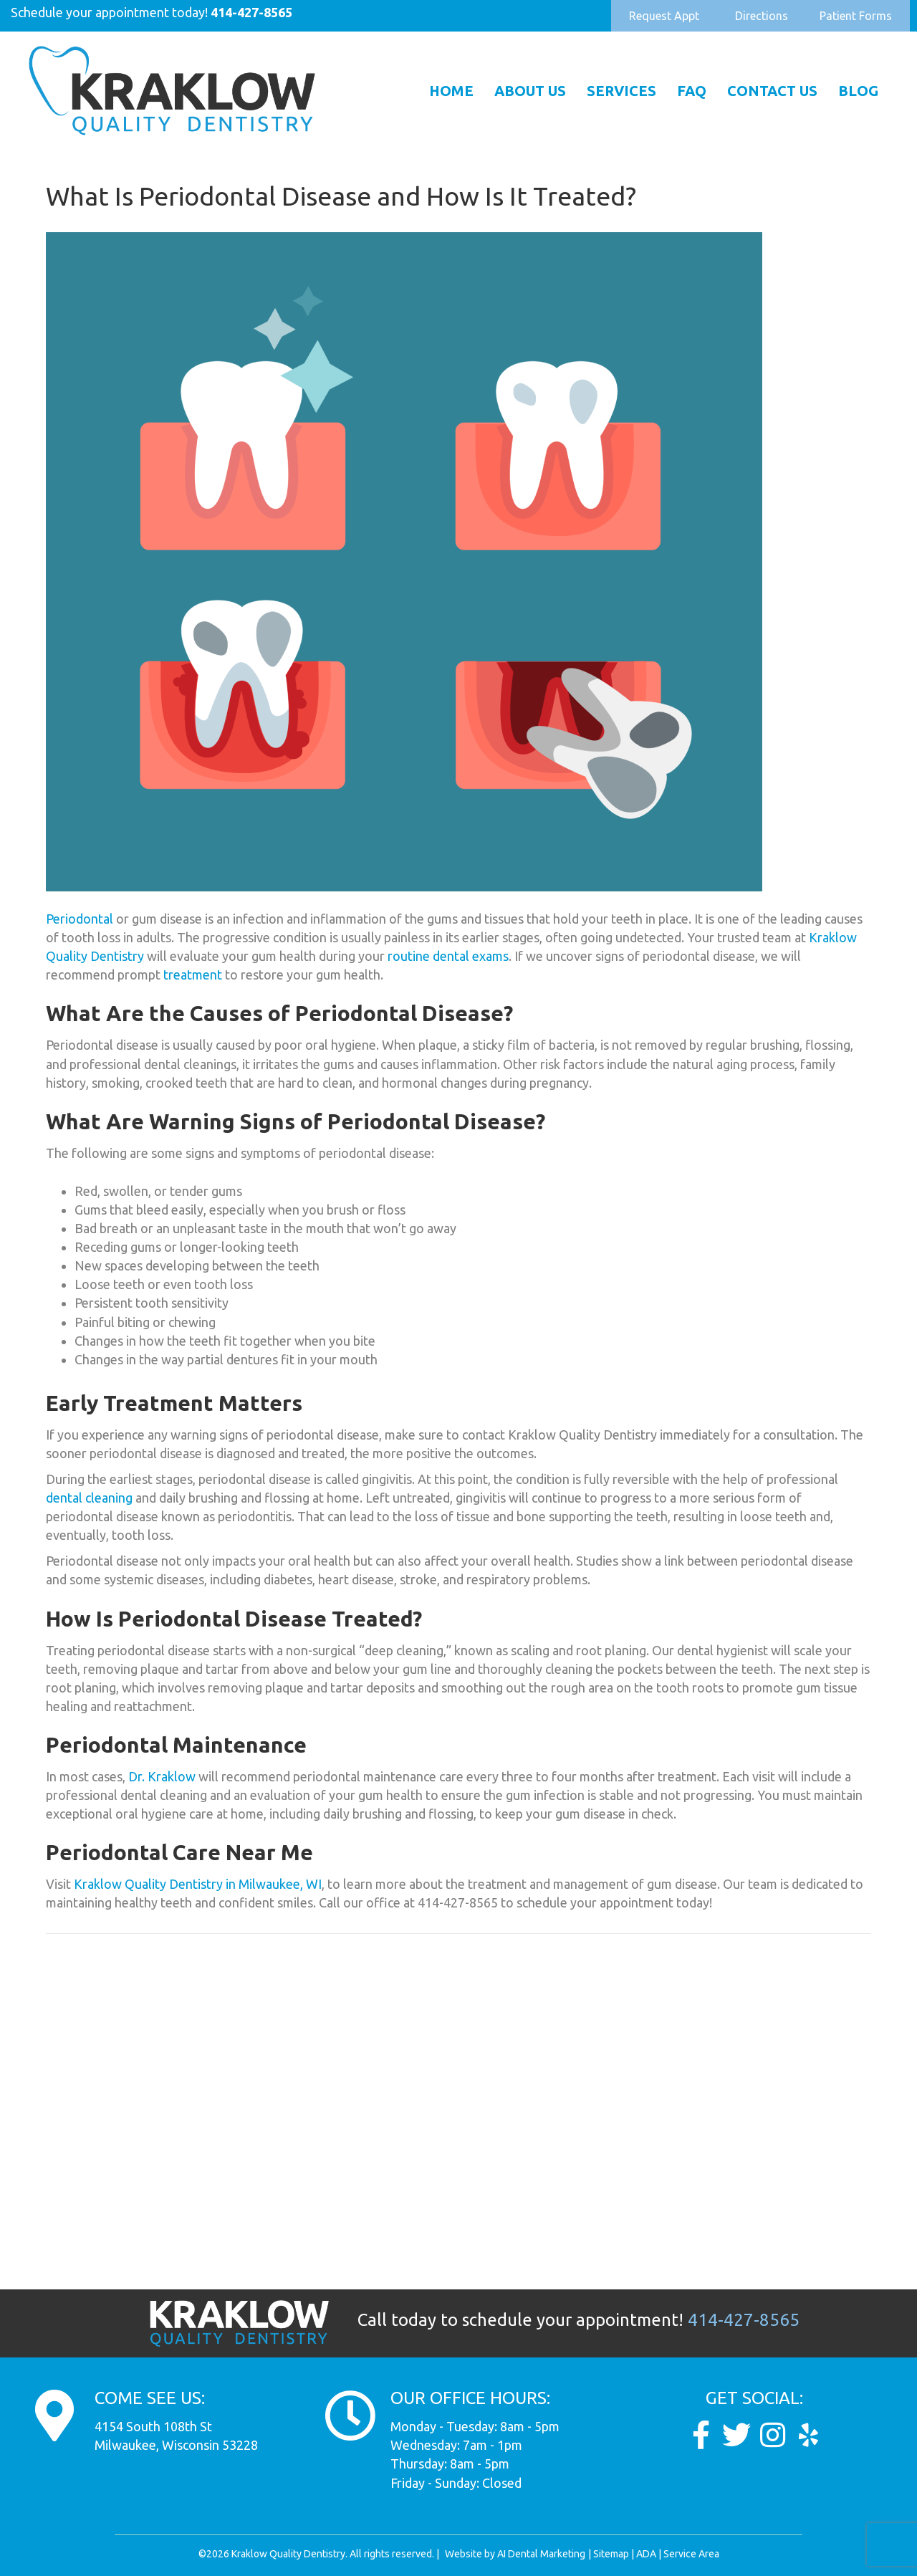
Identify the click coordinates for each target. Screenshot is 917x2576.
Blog (858, 90)
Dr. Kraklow (162, 1776)
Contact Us (772, 90)
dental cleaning (90, 1497)
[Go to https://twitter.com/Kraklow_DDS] (736, 2435)
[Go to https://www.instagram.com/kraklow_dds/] (772, 2435)
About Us (530, 90)
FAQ (691, 90)
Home (451, 90)
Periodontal (79, 918)
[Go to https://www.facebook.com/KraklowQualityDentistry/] (700, 2435)
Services (621, 90)
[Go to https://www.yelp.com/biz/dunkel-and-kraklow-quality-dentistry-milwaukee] (808, 2435)
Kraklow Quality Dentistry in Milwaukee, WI (198, 1884)
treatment (192, 974)
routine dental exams (448, 956)
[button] (664, 16)
